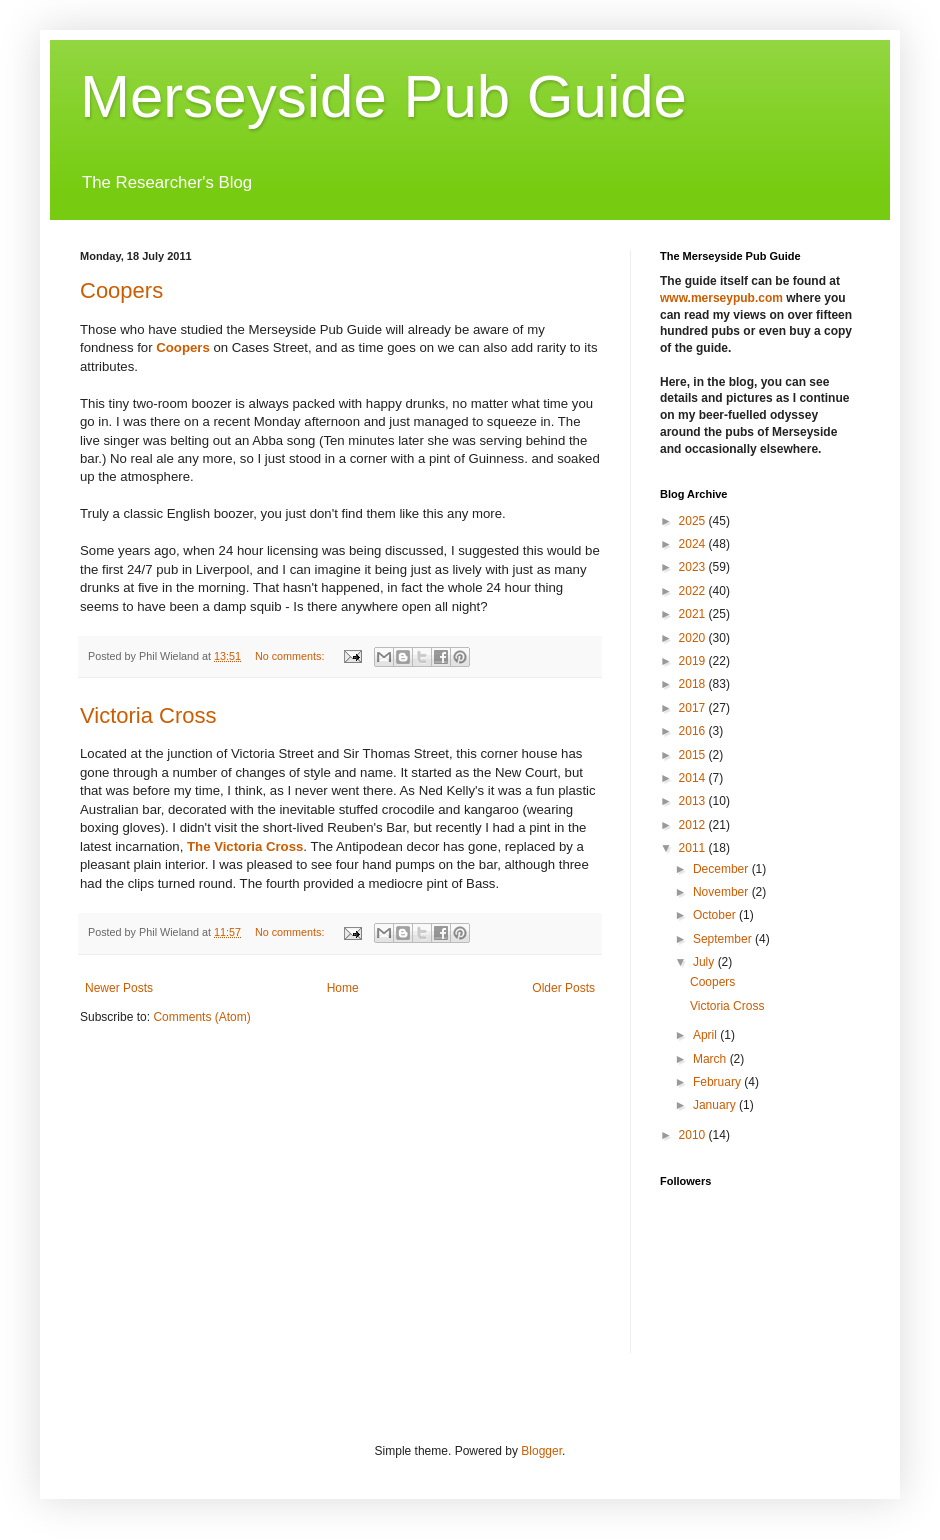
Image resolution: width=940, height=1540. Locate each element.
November (722, 892)
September (724, 939)
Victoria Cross (148, 715)
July (705, 962)
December (722, 869)
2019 (694, 661)
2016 (694, 731)
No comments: (291, 656)
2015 (694, 755)
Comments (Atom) (201, 1017)
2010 (694, 1135)
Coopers (121, 290)
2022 (694, 591)
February (718, 1082)
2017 (694, 708)
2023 (694, 567)
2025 (694, 521)
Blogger (541, 1451)
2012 (694, 825)
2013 (694, 801)
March (711, 1059)
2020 (694, 638)
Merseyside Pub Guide (383, 96)
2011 (694, 848)
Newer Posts (119, 988)
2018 (694, 684)
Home (343, 988)
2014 (694, 778)
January (716, 1105)
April (706, 1035)
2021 (694, 614)
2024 (694, 544)
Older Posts (563, 988)
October (716, 915)
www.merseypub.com (721, 298)
